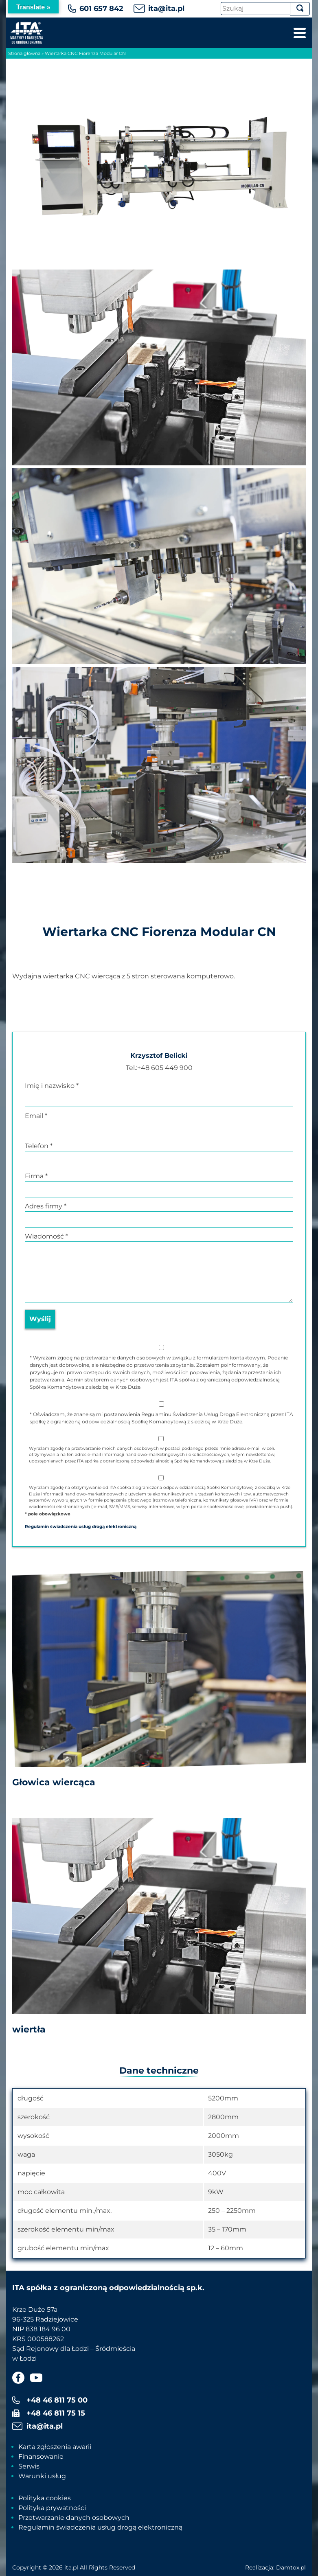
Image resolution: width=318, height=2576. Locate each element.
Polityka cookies (44, 2498)
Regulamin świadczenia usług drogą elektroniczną (100, 2527)
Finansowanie (41, 2456)
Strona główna (24, 53)
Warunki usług (42, 2476)
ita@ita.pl (166, 8)
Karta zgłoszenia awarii (54, 2447)
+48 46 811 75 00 (57, 2400)
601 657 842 (101, 8)
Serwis (28, 2466)
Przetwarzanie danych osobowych (73, 2517)
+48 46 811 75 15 (55, 2413)
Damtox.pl (291, 2567)
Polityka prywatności (52, 2508)
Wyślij (40, 1319)
